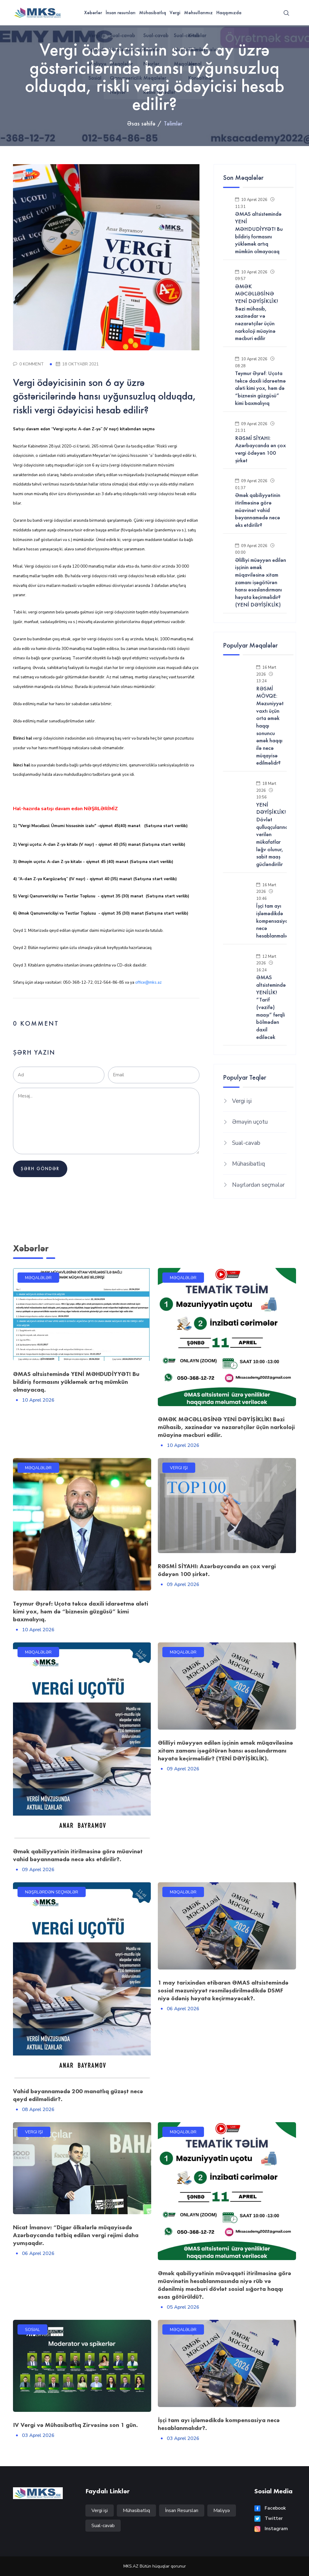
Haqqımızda (228, 12)
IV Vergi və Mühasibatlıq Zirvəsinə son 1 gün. (75, 2425)
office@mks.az (148, 982)
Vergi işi (242, 1101)
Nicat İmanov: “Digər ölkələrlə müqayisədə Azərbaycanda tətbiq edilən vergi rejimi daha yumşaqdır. (76, 2235)
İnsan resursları (120, 12)
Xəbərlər (93, 12)
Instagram (271, 2528)
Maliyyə (221, 2510)
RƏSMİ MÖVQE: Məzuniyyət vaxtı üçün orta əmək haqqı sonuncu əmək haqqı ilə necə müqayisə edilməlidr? (270, 726)
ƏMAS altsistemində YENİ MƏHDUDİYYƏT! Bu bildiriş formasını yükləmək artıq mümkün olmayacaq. (76, 1381)
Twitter (268, 2518)
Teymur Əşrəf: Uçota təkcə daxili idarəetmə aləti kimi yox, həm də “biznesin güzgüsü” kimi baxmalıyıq (260, 388)
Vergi (175, 12)
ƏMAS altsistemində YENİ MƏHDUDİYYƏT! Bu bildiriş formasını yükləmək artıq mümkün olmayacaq (259, 232)
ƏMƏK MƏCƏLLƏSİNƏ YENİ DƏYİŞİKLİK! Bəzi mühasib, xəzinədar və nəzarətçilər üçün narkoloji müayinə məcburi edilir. (226, 1427)
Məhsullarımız (198, 12)
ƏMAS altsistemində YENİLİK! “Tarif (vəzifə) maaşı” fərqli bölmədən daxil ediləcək (271, 1007)
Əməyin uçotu (250, 1122)
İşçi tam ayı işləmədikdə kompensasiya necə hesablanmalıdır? (275, 920)
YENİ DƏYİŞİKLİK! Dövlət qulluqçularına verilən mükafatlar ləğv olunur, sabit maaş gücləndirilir (272, 834)
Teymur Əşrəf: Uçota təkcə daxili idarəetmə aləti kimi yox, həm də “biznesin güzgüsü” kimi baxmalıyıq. (80, 1611)
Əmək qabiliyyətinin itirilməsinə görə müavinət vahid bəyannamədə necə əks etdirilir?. (78, 1855)
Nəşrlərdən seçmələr (258, 1185)
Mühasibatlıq (152, 12)
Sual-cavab (246, 1143)
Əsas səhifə (141, 123)
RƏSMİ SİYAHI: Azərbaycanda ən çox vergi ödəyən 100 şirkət (260, 449)
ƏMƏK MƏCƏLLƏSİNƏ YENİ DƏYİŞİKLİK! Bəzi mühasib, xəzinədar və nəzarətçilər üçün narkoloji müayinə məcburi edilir (256, 312)
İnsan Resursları (181, 2510)
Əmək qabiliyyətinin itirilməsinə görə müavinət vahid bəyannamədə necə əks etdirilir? (257, 510)
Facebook (270, 2508)
